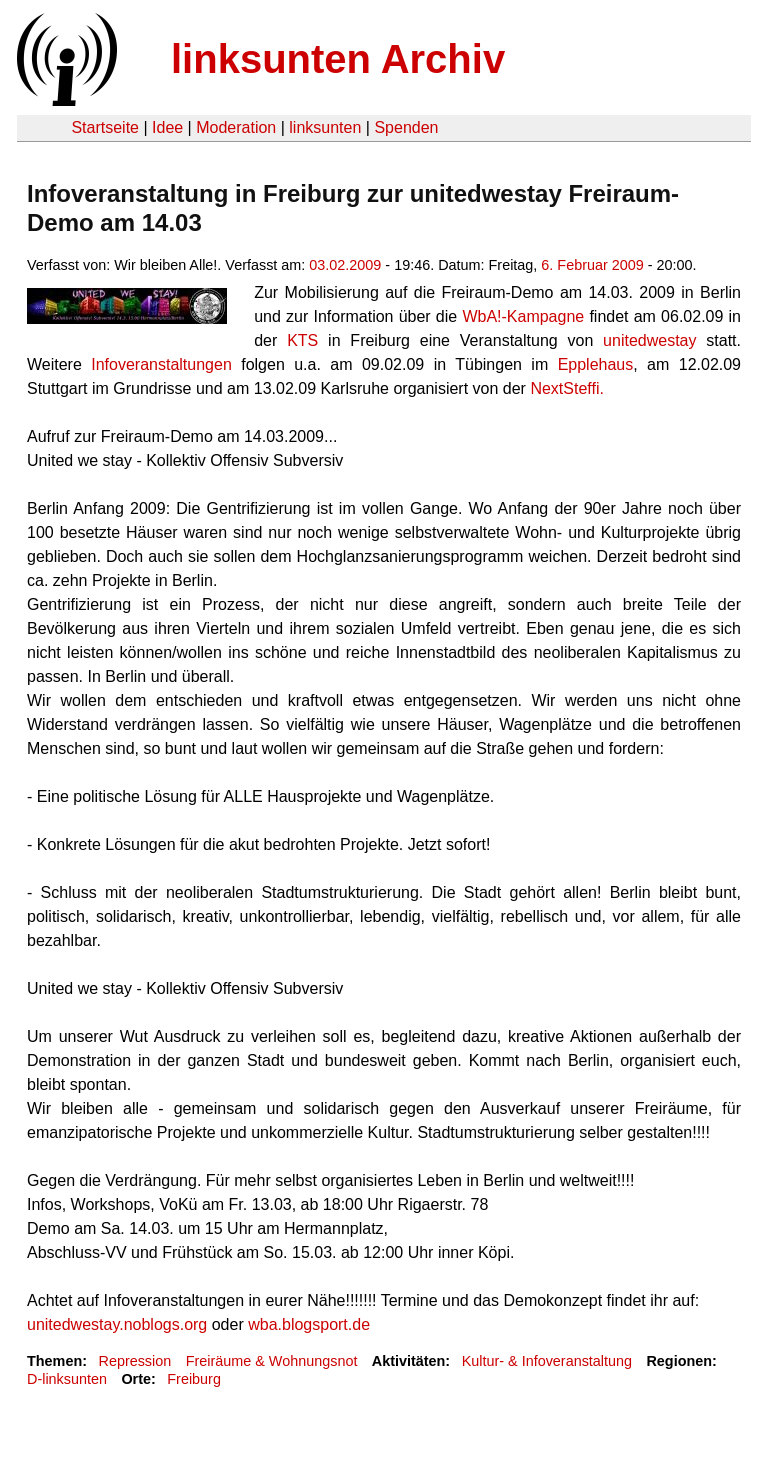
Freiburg (194, 1379)
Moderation (236, 127)
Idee (167, 127)
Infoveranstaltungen (161, 364)
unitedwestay (649, 340)
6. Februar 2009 (592, 265)
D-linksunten (67, 1379)
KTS (302, 340)
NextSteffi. (567, 388)
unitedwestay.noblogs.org (117, 1324)
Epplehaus (596, 364)
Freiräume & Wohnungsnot (272, 1361)
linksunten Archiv (338, 59)
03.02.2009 (345, 265)
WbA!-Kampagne (523, 316)
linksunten (325, 127)
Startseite (105, 127)
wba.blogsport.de (309, 1324)
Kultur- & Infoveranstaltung (547, 1361)
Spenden (406, 127)
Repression (134, 1361)
